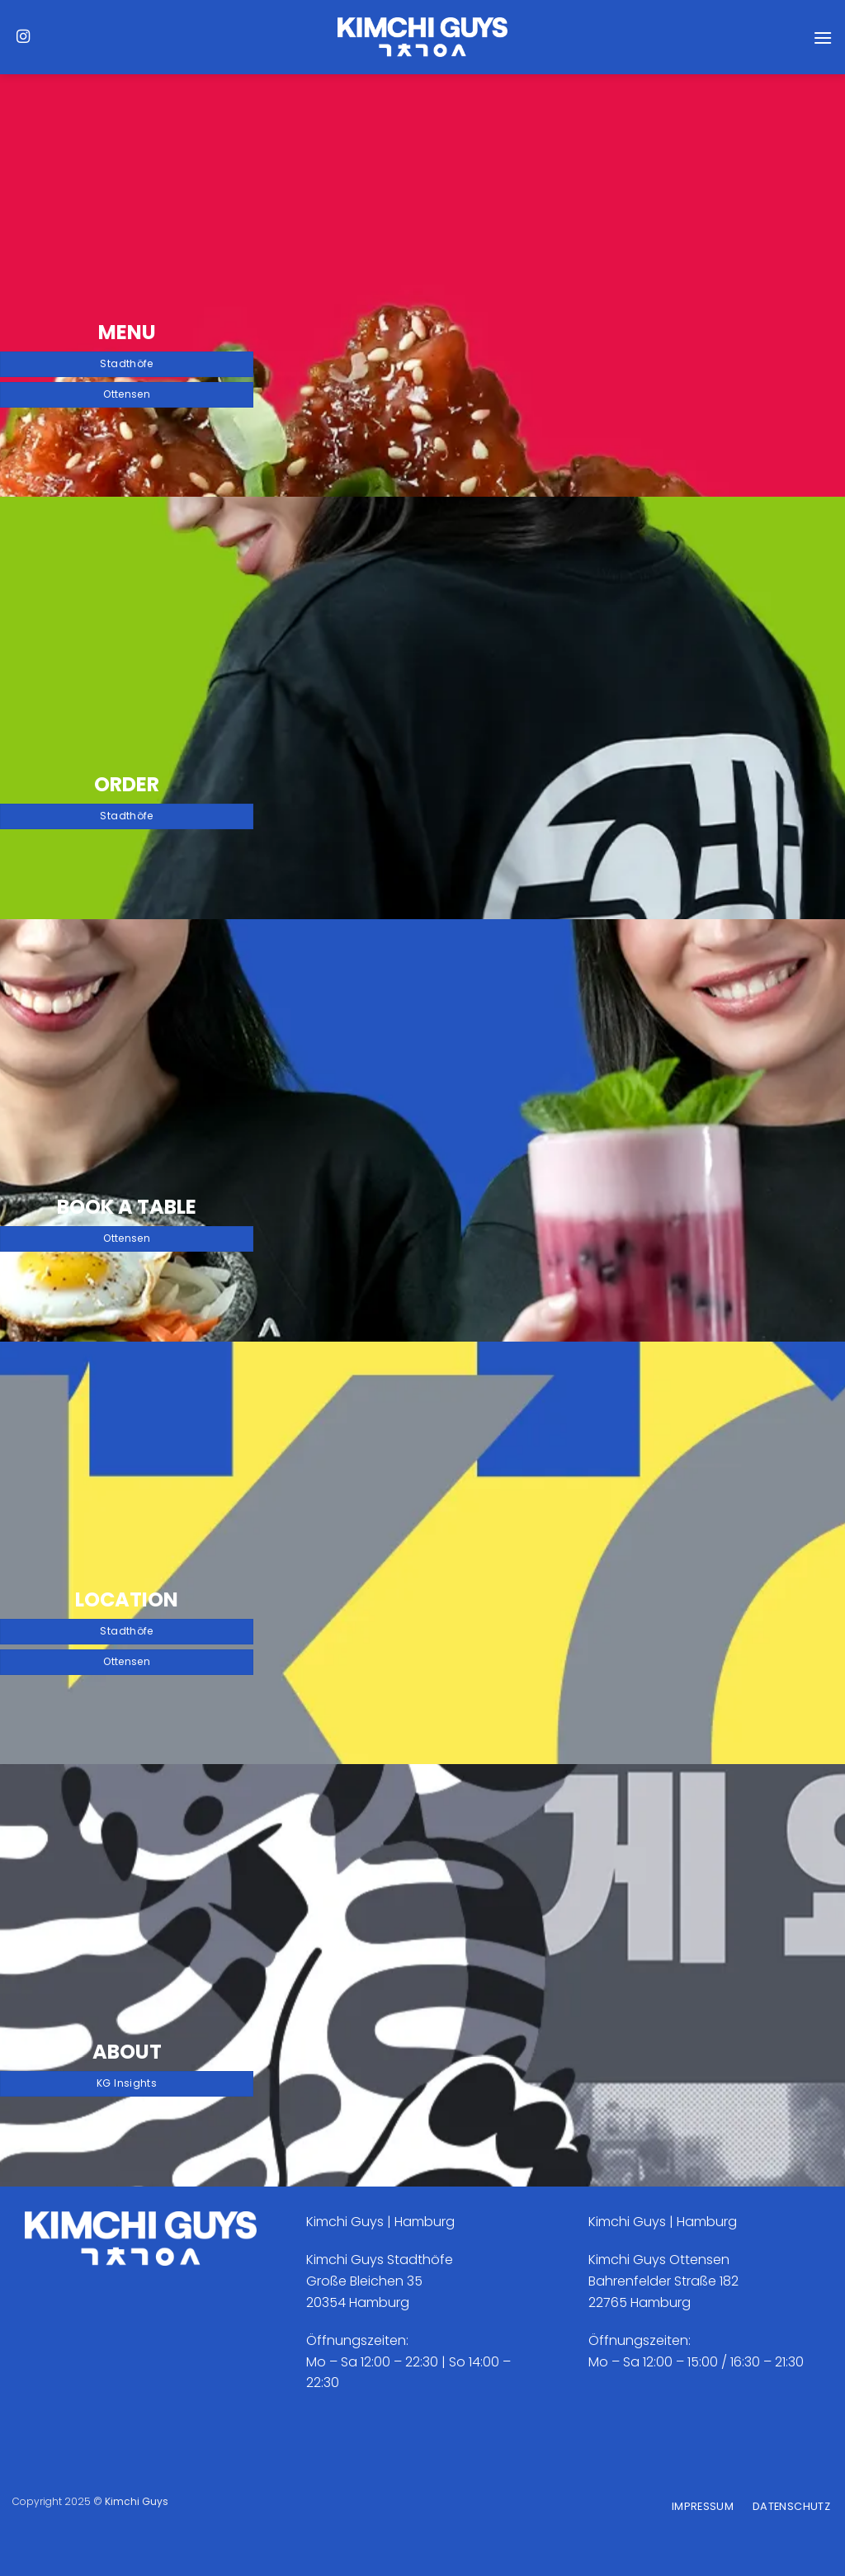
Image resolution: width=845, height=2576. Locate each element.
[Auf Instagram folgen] (23, 37)
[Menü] (823, 37)
